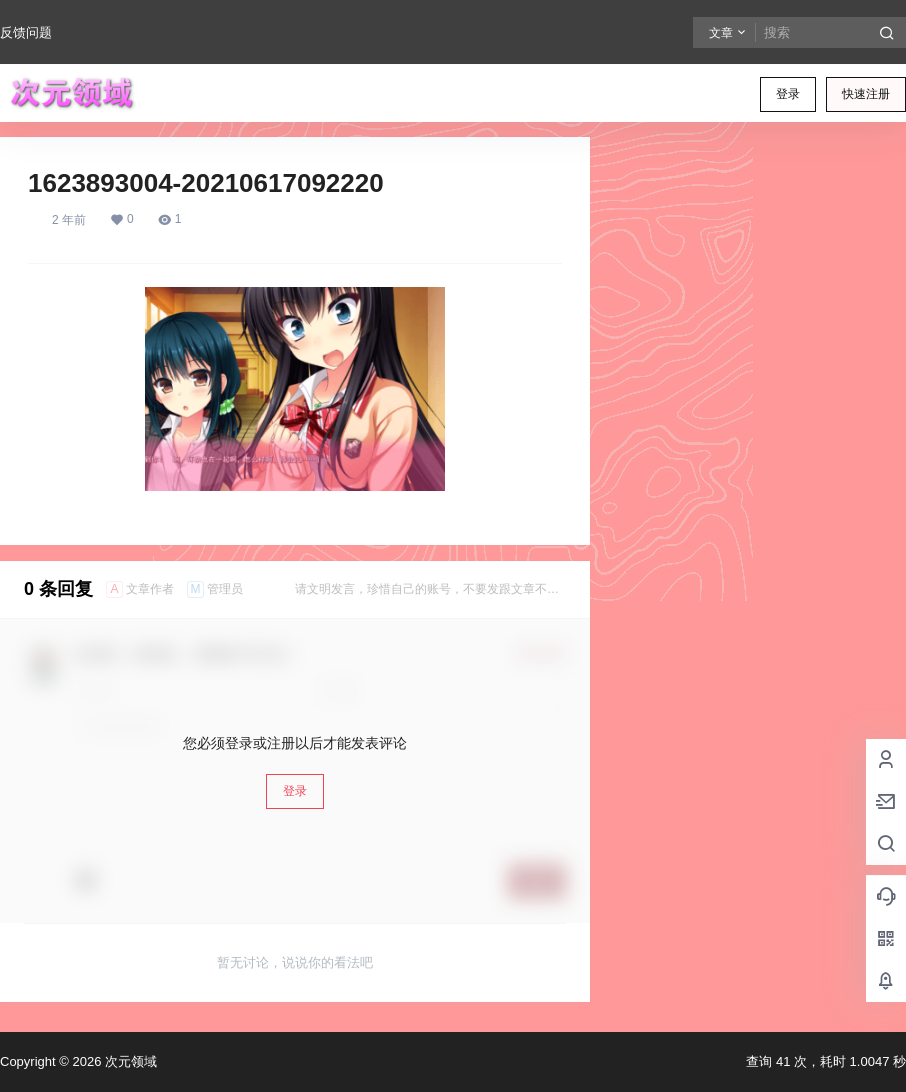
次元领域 (129, 1061)
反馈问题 (26, 32)
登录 (788, 94)
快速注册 (866, 94)
